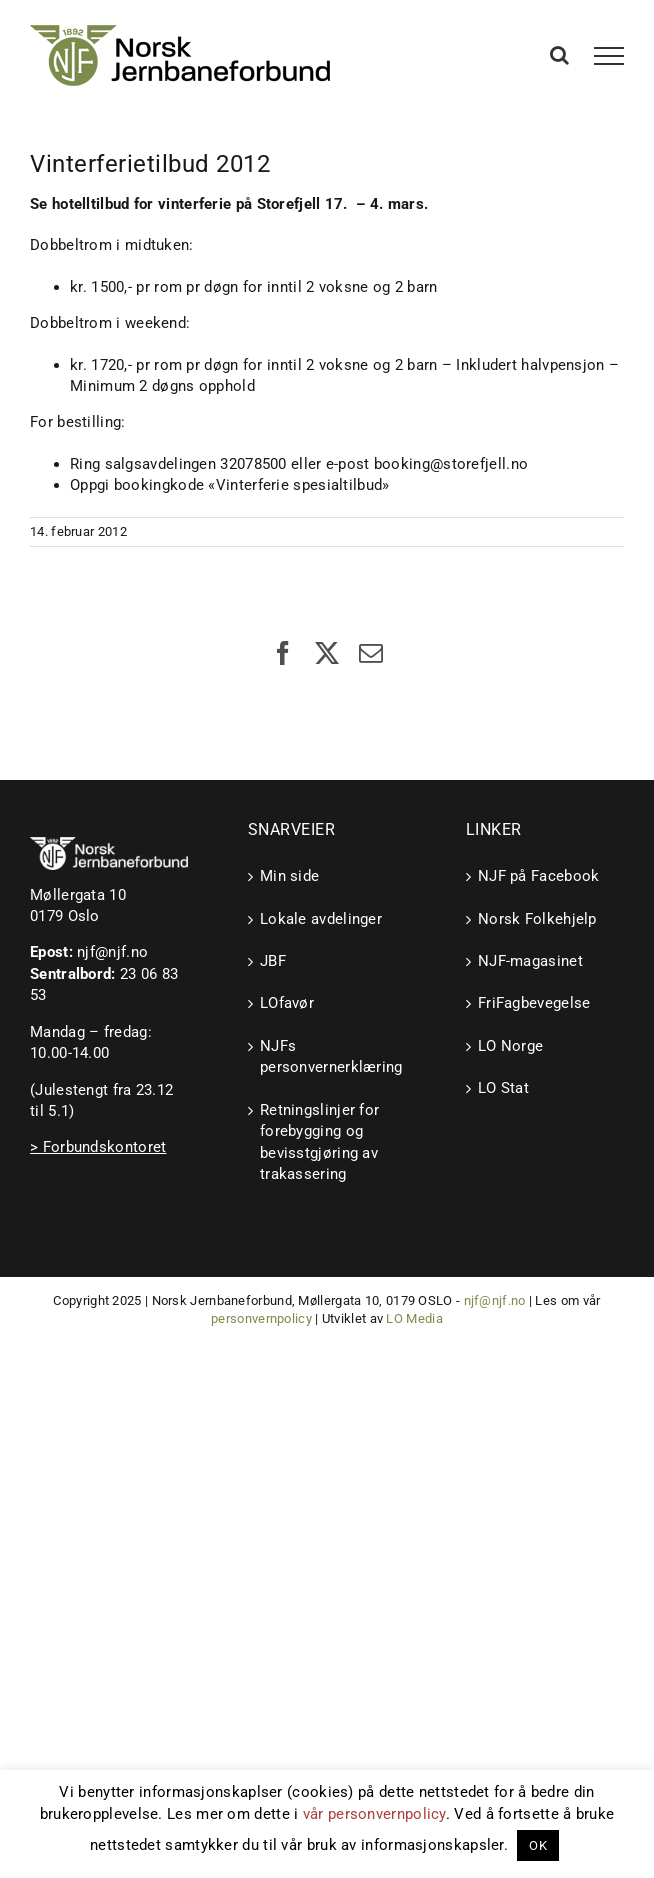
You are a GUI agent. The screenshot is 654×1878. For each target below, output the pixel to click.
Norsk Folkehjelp (537, 919)
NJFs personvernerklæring (328, 1056)
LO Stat (503, 1088)
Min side (289, 876)
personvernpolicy (261, 1318)
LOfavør (287, 1003)
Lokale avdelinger (321, 919)
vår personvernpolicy (374, 1814)
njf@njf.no (112, 952)
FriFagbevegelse (534, 1003)
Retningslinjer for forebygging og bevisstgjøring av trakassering (319, 1142)
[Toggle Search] (559, 55)
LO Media (414, 1318)
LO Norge (510, 1046)
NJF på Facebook (539, 876)
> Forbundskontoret (98, 1147)
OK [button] (538, 1845)
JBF (273, 961)
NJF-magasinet (530, 961)
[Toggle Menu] (609, 56)
